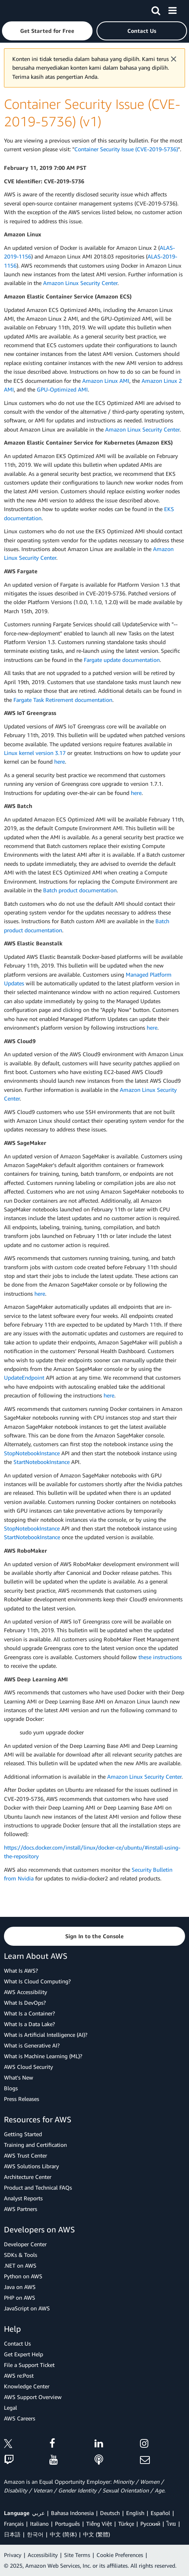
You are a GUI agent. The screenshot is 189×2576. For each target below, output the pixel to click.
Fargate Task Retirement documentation (62, 699)
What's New (18, 2077)
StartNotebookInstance (41, 1461)
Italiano (39, 2523)
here (59, 761)
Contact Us (17, 2343)
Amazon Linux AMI (105, 380)
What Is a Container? (29, 2013)
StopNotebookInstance (32, 1453)
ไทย (171, 2523)
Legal (10, 2407)
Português (67, 2523)
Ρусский (150, 2523)
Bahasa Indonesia (72, 2512)
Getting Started (23, 2134)
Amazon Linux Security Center (80, 282)
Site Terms (77, 2554)
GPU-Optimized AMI (62, 389)
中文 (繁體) (96, 2534)
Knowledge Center (26, 2386)
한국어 (35, 2534)
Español (160, 2512)
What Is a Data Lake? (29, 2024)
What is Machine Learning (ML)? (43, 2056)
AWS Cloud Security (28, 2066)
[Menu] (172, 9)
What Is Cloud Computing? (37, 1981)
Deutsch (110, 2512)
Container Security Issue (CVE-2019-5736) (126, 149)
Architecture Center (27, 2176)
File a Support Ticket (29, 2364)
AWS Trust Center (25, 2155)
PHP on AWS (19, 2297)
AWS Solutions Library (31, 2166)
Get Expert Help (23, 2354)
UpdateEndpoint (24, 1377)
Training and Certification (35, 2144)
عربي (38, 2512)
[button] (47, 30)
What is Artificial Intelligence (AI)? (45, 2034)
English (135, 2512)
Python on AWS (23, 2276)
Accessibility (43, 2554)
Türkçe (126, 2523)
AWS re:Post (19, 2375)
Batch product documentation (80, 890)
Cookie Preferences (119, 2554)
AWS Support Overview (33, 2396)
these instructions (160, 1657)
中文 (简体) (63, 2534)
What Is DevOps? (25, 2002)
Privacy (12, 2554)
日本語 (12, 2534)
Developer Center (25, 2244)
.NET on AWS (20, 2265)
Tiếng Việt (99, 2523)
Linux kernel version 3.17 (35, 752)
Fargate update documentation (122, 659)
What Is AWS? (21, 1970)
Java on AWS (20, 2286)
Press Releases (21, 2098)
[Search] (155, 9)
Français (14, 2523)
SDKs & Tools (20, 2254)
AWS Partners (20, 2208)
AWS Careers (19, 2418)
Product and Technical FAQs (38, 2187)
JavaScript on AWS (27, 2308)
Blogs (11, 2088)
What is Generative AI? (32, 2045)
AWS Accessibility (25, 1992)
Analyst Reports (23, 2198)
